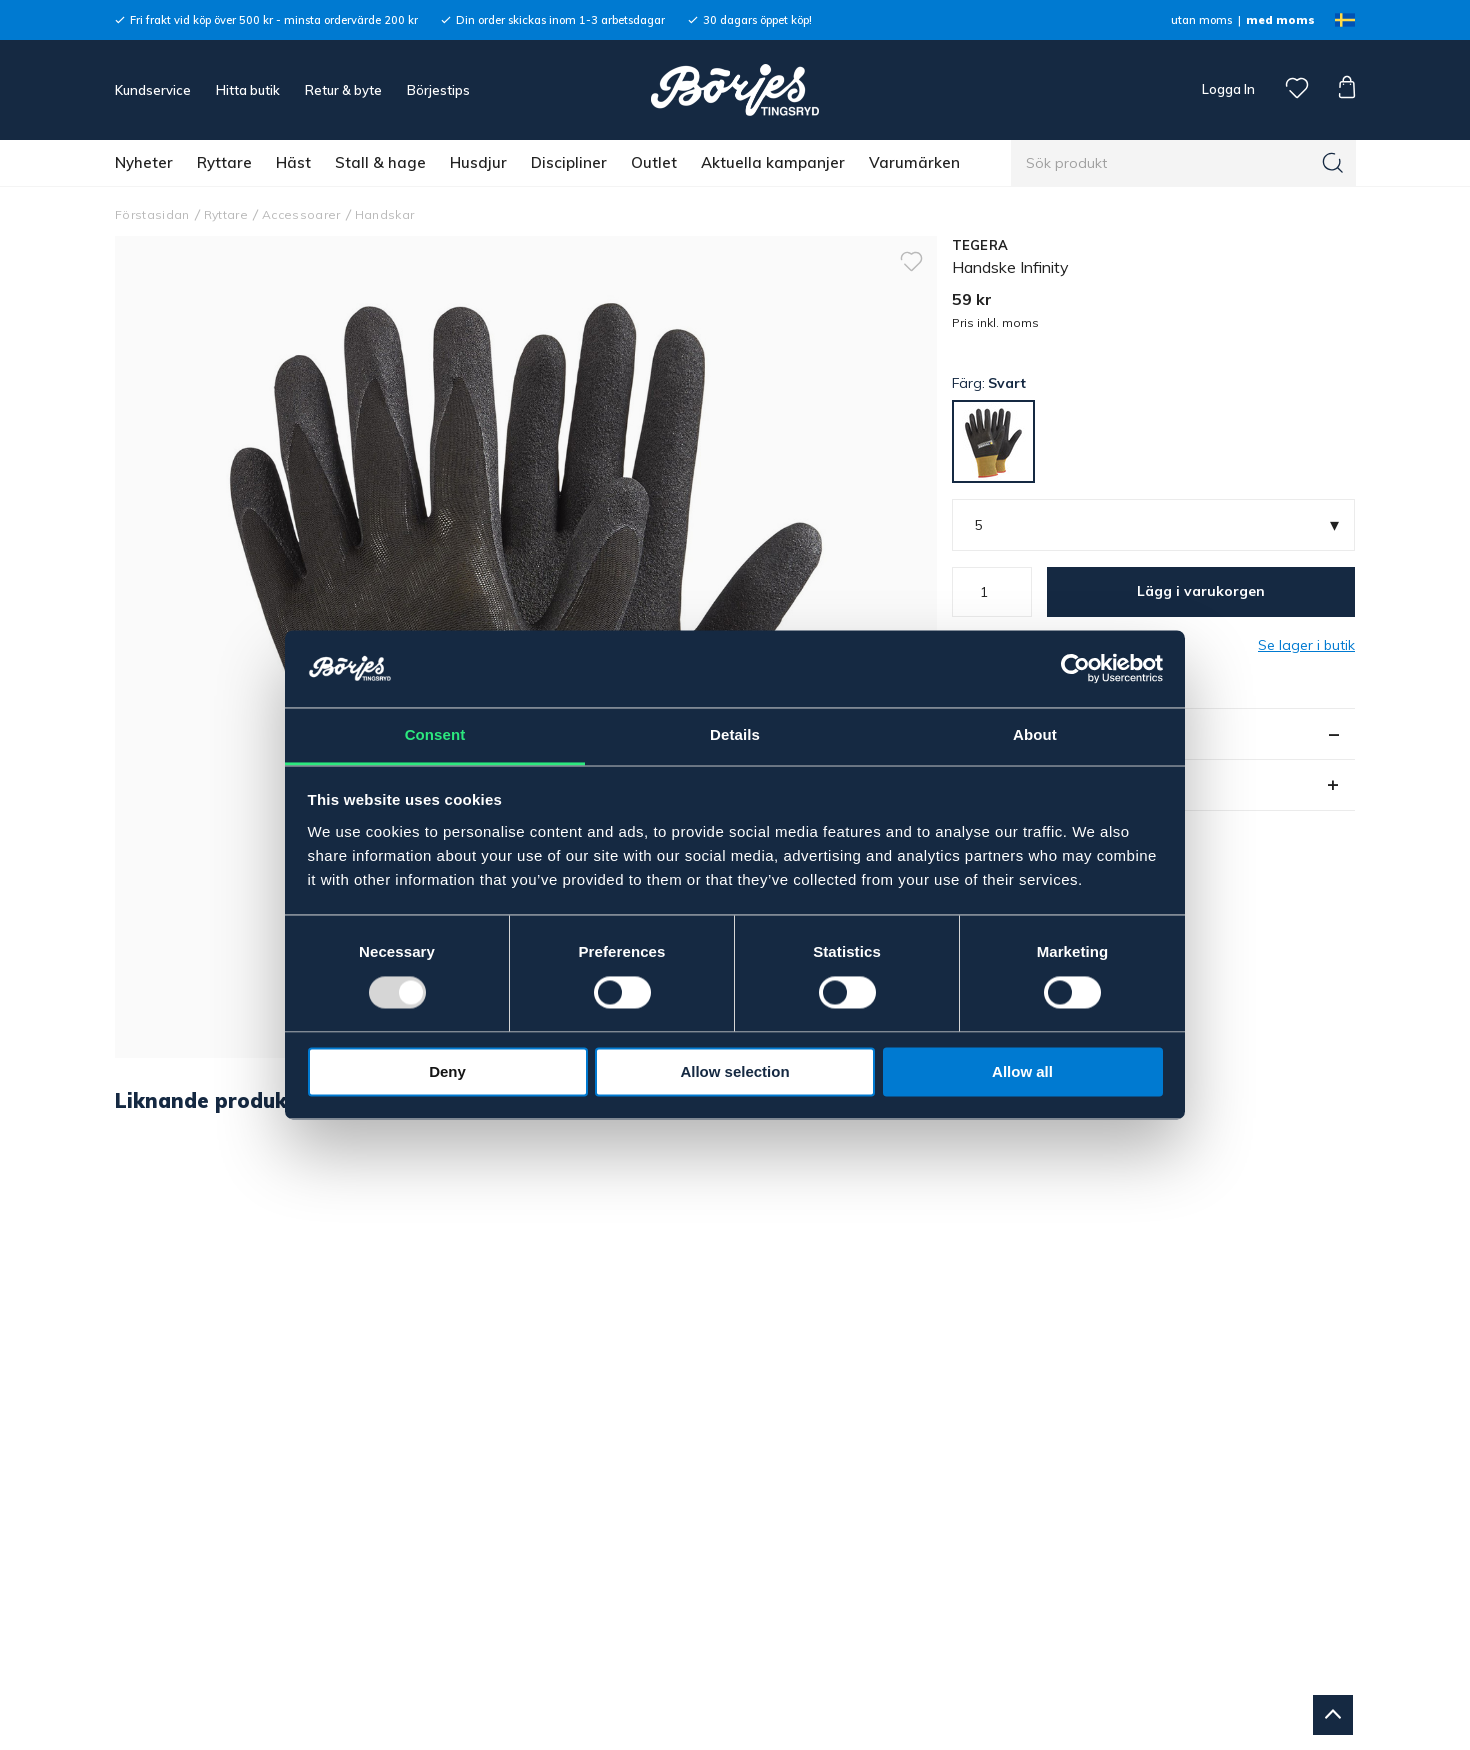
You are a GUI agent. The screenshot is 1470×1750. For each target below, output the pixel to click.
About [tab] (1035, 734)
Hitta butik (248, 90)
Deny (447, 1071)
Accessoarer (301, 214)
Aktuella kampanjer (773, 162)
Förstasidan (152, 214)
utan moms (1201, 20)
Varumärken (914, 162)
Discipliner (569, 162)
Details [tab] (735, 734)
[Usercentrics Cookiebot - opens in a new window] (1075, 669)
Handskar (385, 214)
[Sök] (1333, 163)
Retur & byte (343, 90)
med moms (1280, 20)
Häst (293, 162)
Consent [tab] (435, 734)
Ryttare (224, 162)
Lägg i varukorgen (1201, 591)
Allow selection (734, 1071)
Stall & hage (380, 162)
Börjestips (438, 90)
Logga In (1227, 89)
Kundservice (153, 90)
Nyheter (144, 162)
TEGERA (980, 245)
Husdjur (478, 162)
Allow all (1022, 1071)
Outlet (654, 162)
